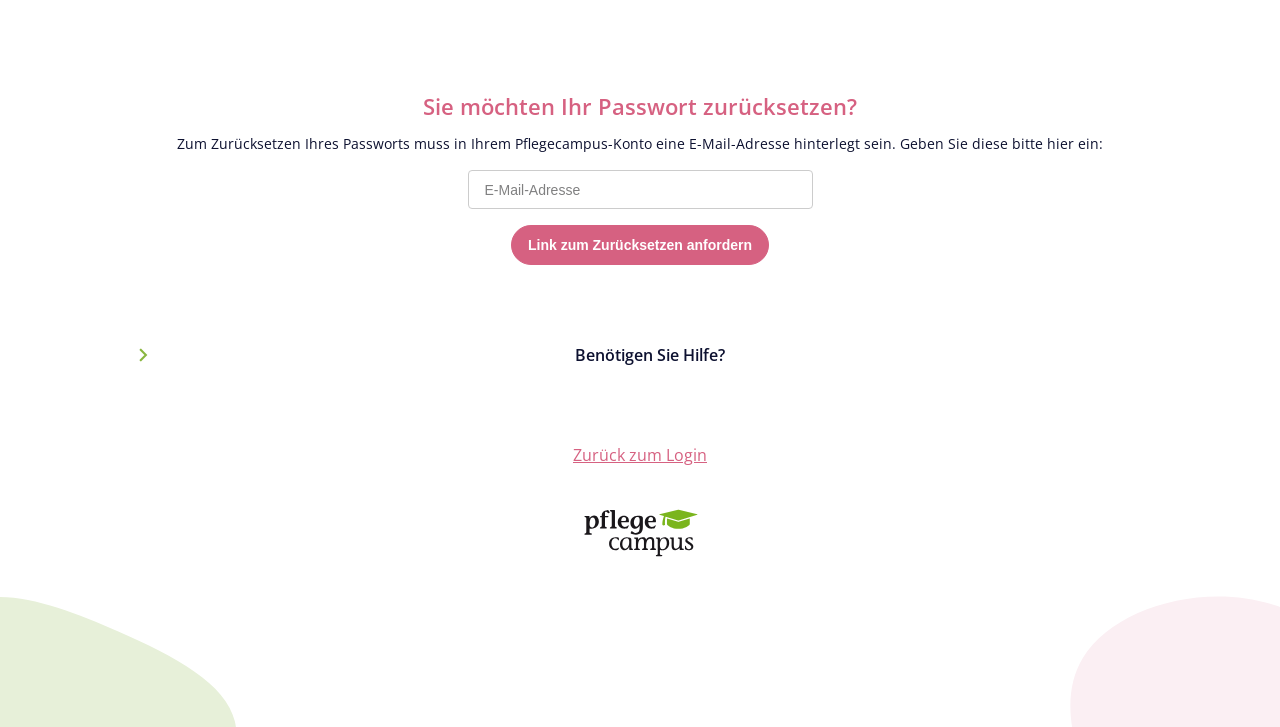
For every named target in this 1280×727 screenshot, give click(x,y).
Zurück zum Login (640, 455)
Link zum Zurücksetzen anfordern (640, 245)
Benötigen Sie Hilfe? (650, 355)
